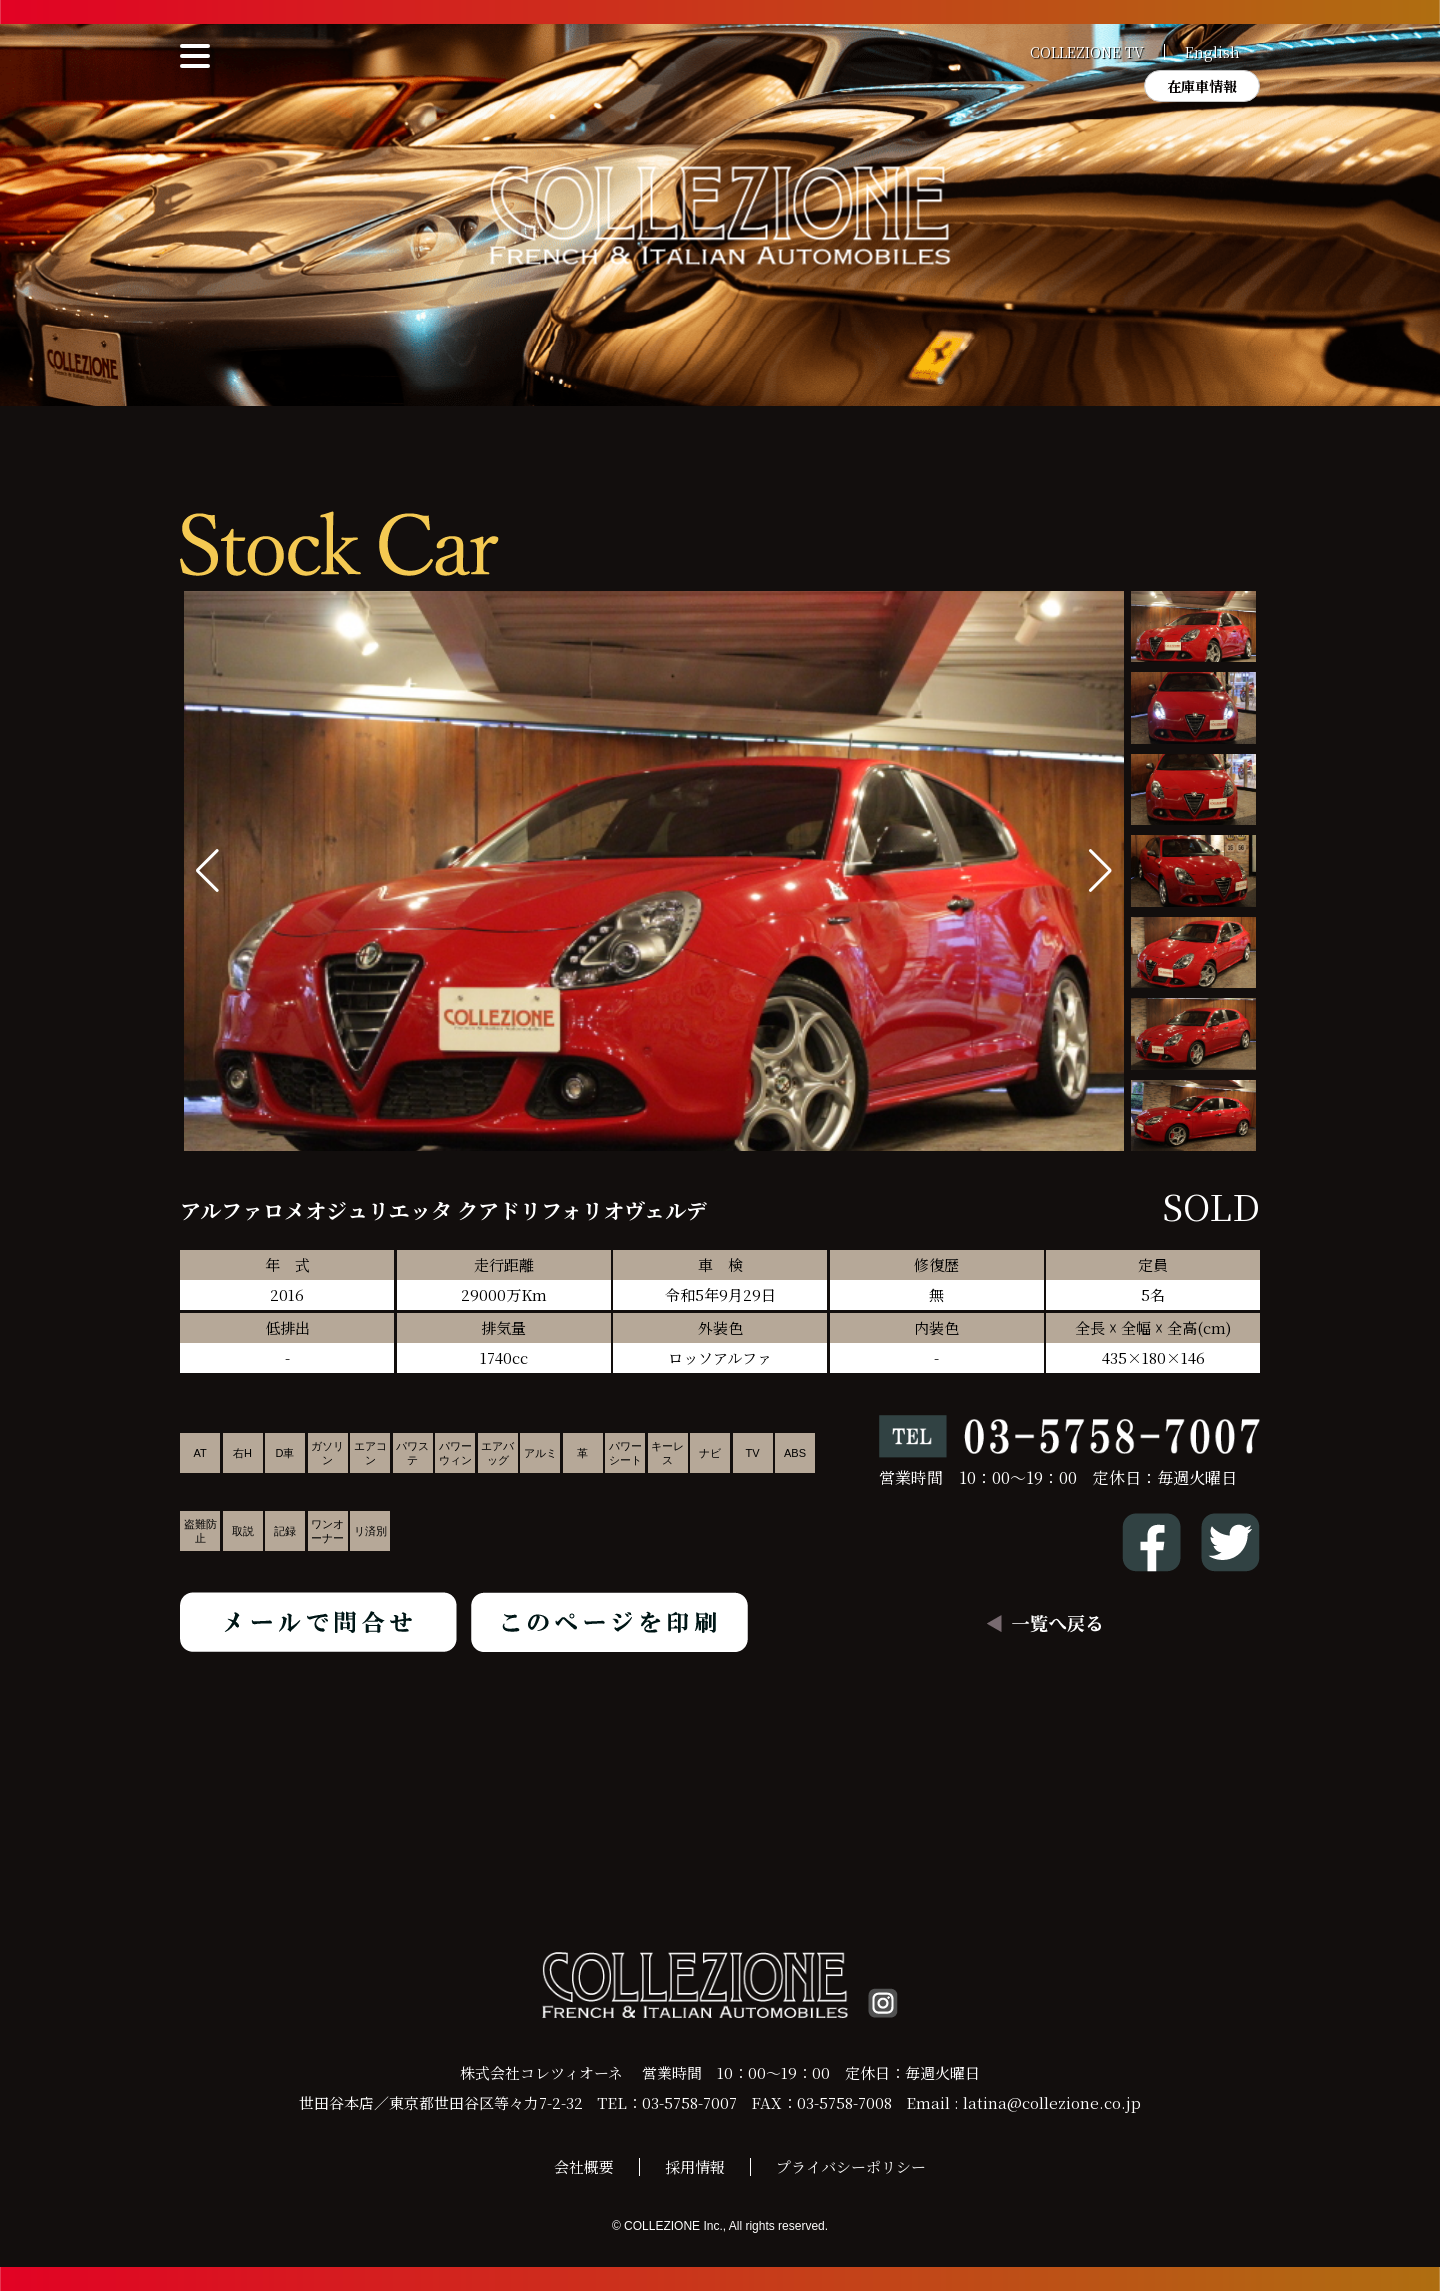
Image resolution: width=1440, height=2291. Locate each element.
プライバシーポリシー (851, 2166)
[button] (1100, 871)
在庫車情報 (1202, 86)
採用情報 (695, 2166)
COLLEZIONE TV (1087, 52)
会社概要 (584, 2166)
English (1212, 52)
